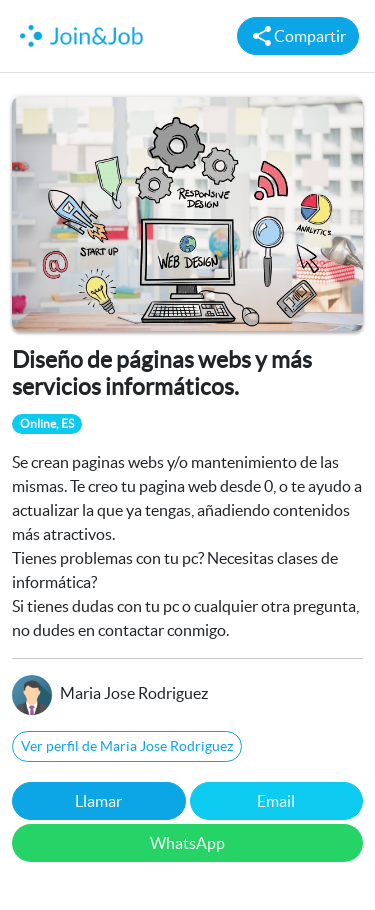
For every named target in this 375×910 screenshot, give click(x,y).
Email (276, 801)
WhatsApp (187, 843)
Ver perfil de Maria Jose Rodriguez (127, 746)
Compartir (298, 36)
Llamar (98, 801)
